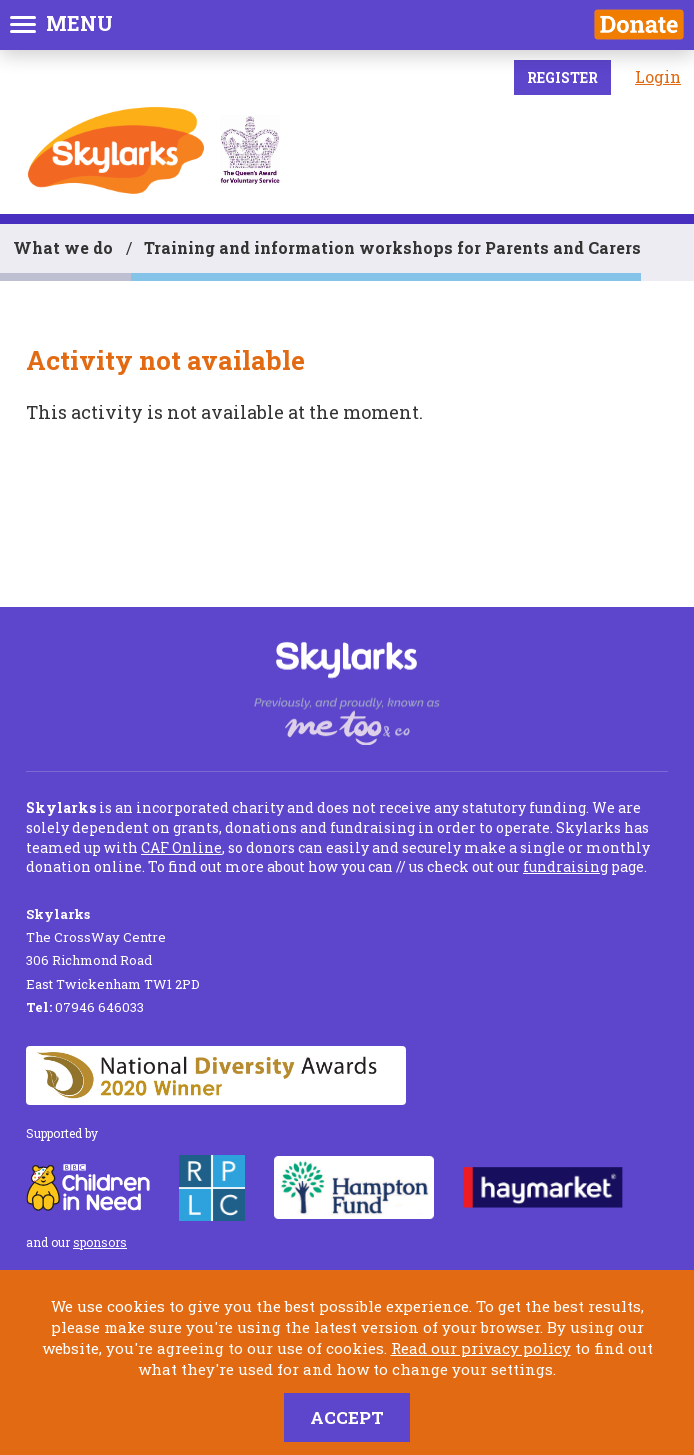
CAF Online (181, 847)
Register (562, 77)
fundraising (565, 866)
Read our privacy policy (481, 1348)
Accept (347, 1417)
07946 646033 (85, 1007)
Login (658, 76)
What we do (63, 247)
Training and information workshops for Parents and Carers (392, 247)
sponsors (100, 1242)
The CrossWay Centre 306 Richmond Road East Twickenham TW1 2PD (113, 949)
